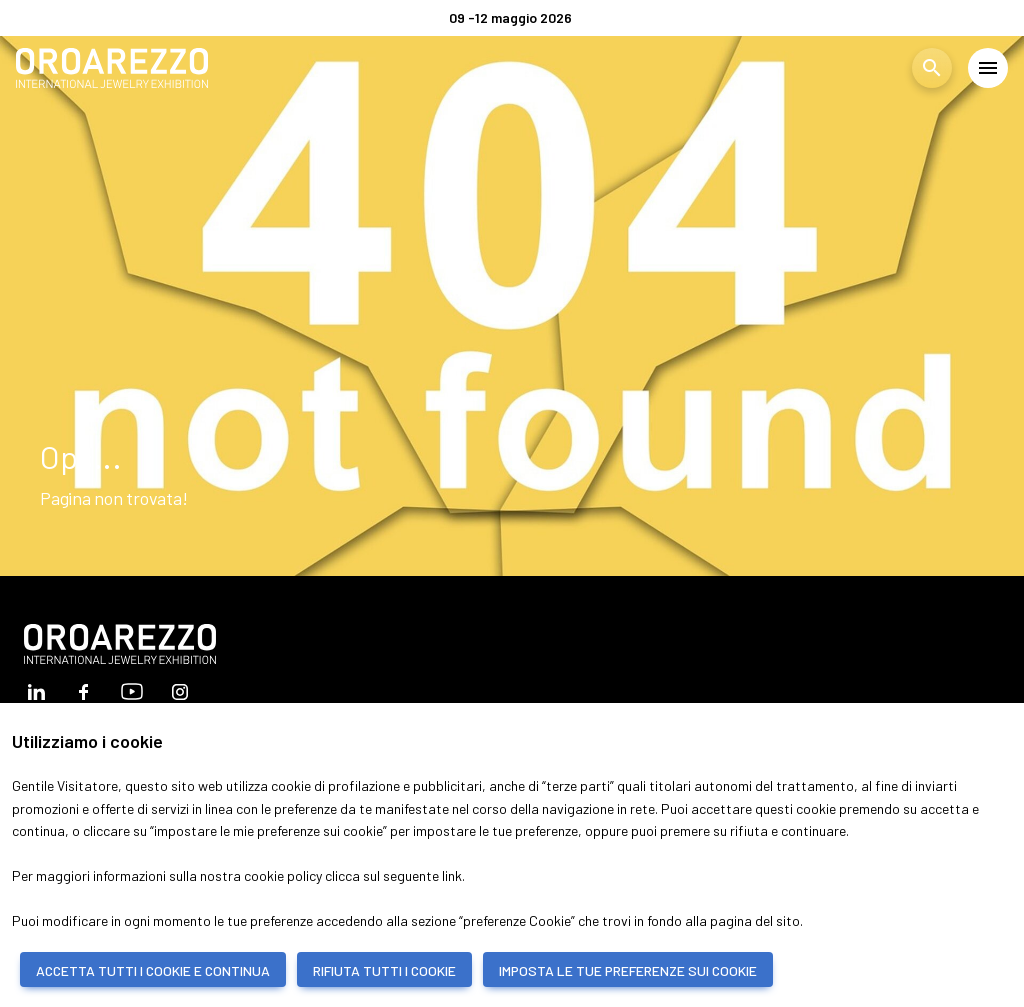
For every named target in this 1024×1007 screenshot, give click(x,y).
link (452, 875)
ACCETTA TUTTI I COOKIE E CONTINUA (153, 970)
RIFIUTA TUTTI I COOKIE (384, 970)
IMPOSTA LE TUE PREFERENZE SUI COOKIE (628, 970)
